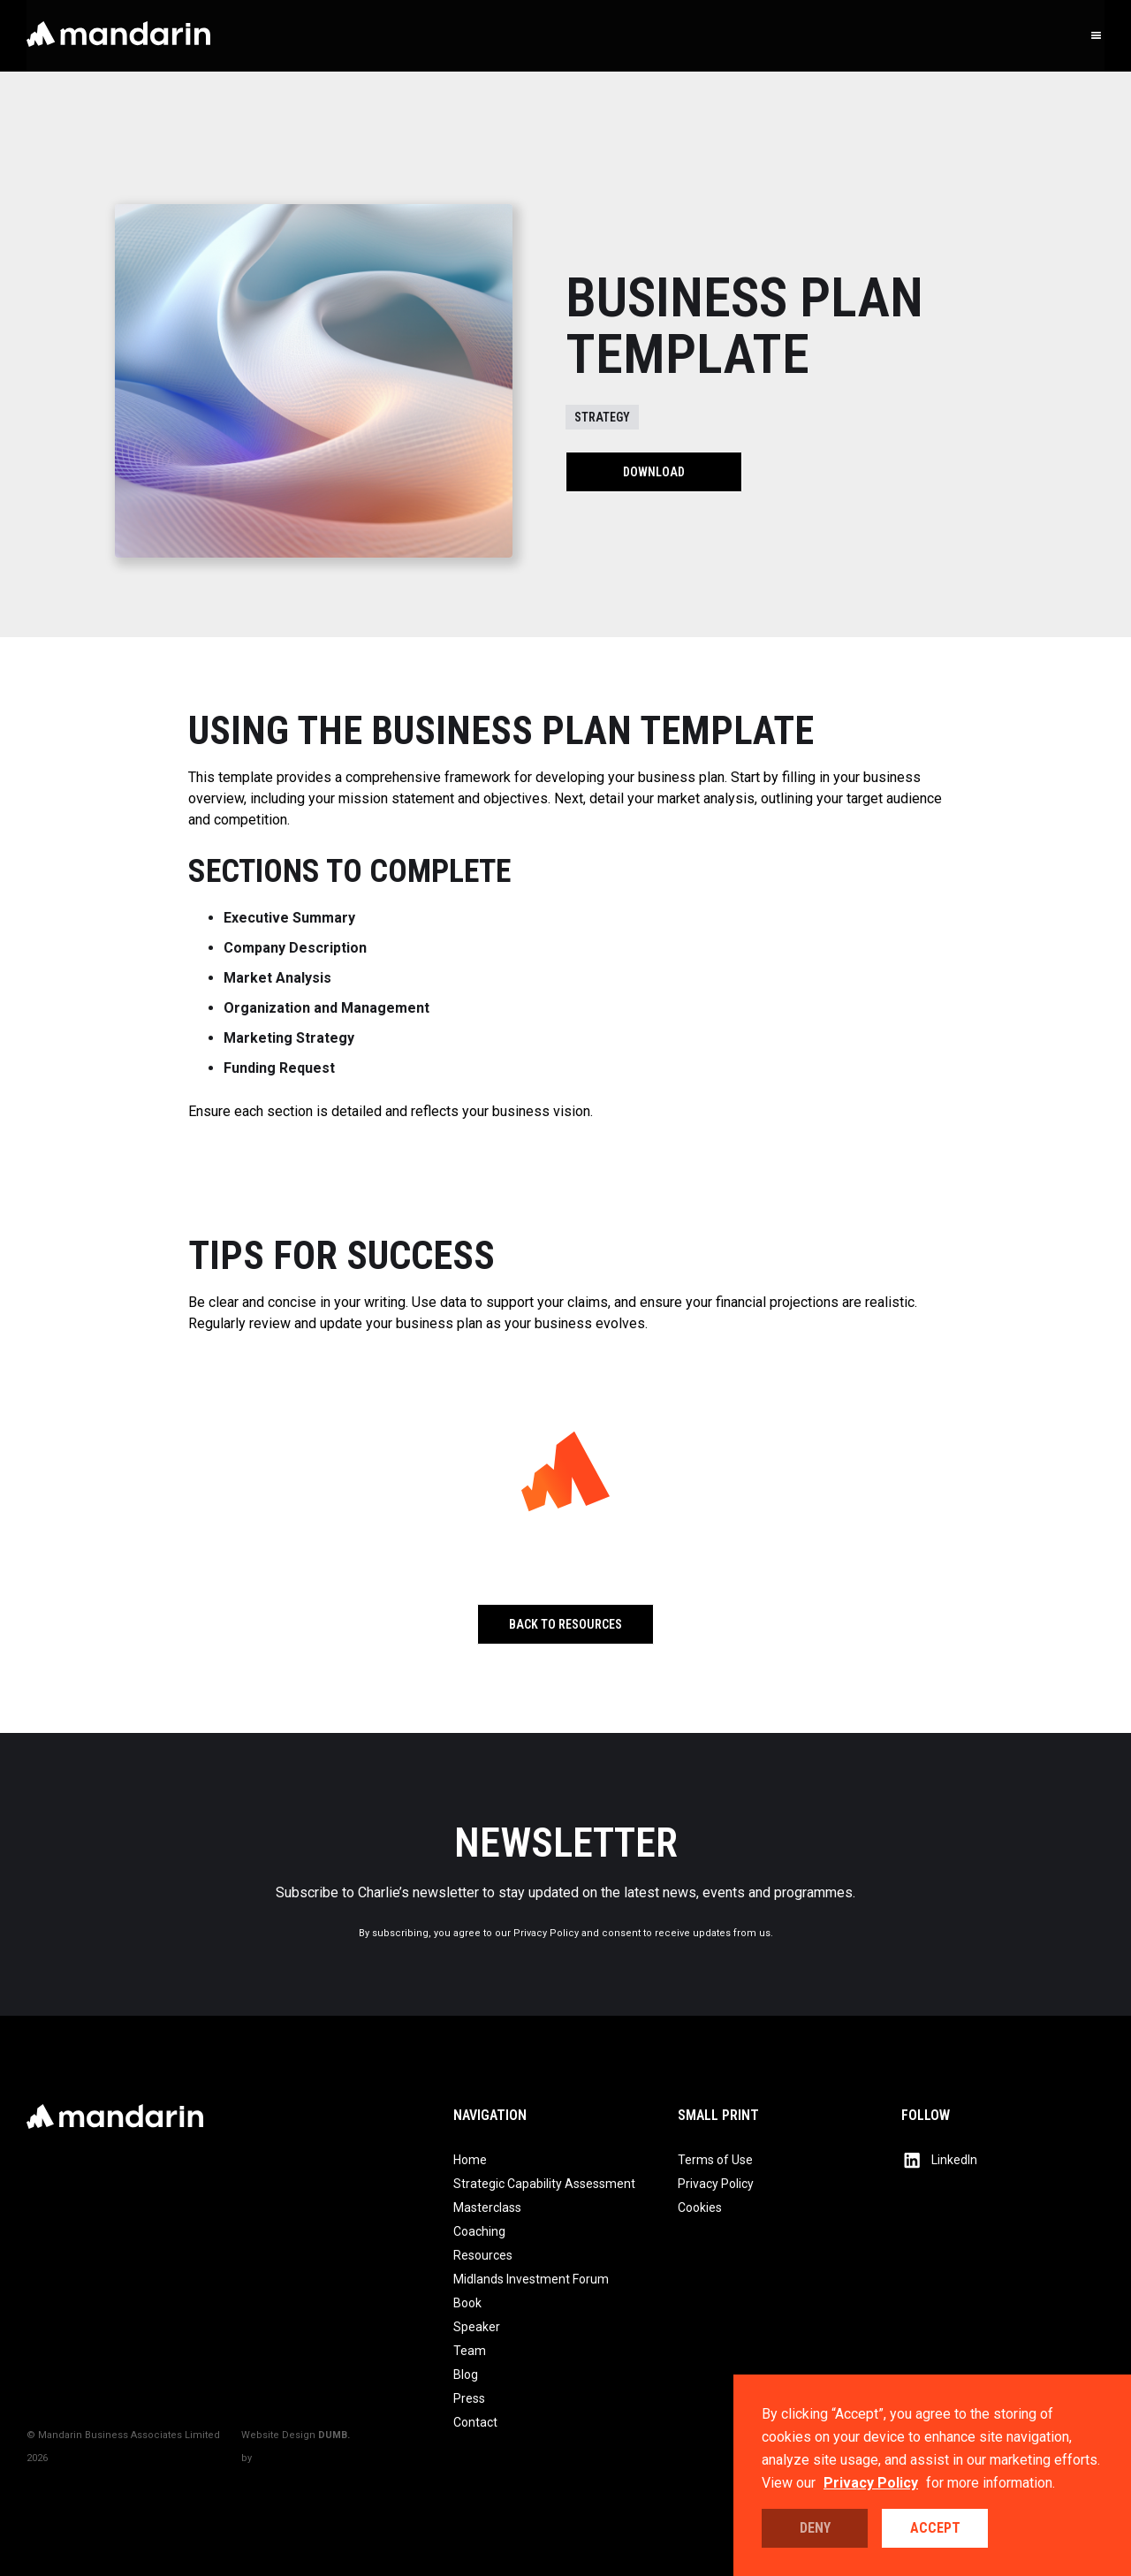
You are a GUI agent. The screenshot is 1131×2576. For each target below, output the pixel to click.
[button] (1096, 36)
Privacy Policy (871, 2482)
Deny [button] (815, 2527)
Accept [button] (935, 2527)
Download (654, 472)
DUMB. (334, 2435)
